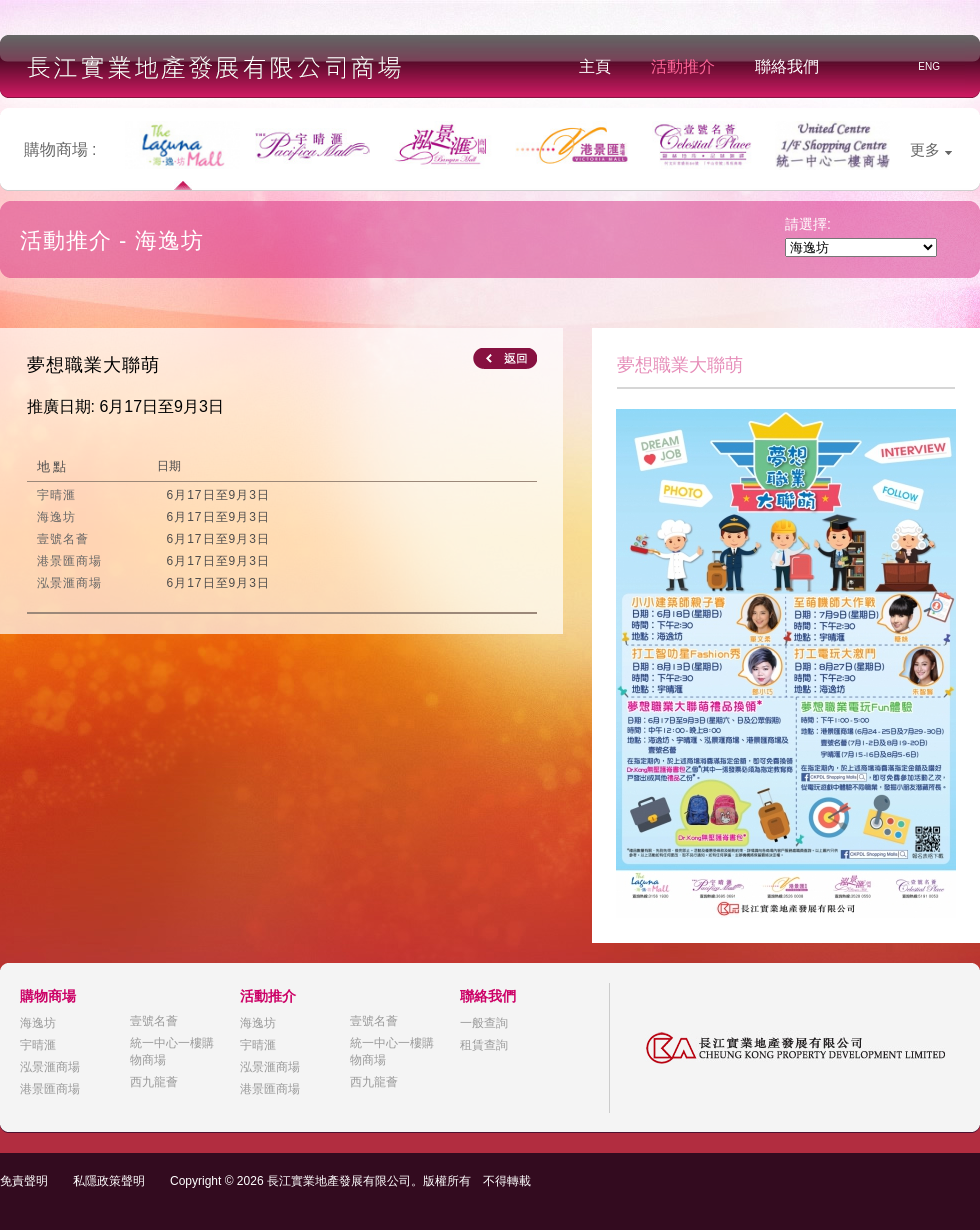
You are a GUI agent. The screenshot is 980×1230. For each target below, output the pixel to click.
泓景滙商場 (50, 1067)
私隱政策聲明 (109, 1181)
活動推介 (683, 66)
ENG (929, 66)
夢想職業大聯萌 (93, 365)
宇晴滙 (38, 1045)
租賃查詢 (484, 1045)
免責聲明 (24, 1181)
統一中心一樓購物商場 (172, 1051)
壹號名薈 (154, 1021)
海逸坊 (38, 1023)
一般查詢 (484, 1023)
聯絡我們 (787, 66)
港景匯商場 (50, 1089)
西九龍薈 (154, 1082)
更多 (931, 149)
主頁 (595, 66)
